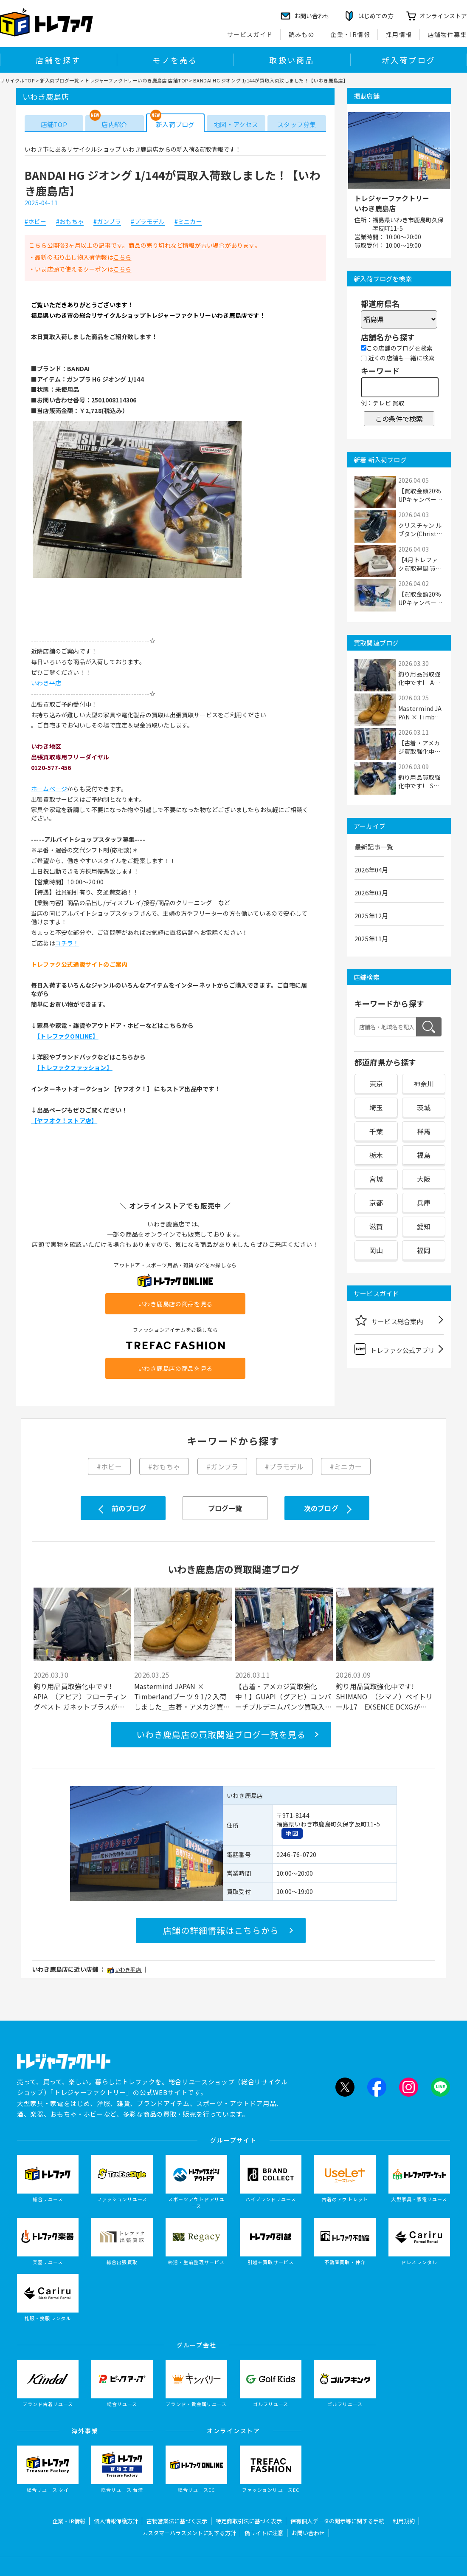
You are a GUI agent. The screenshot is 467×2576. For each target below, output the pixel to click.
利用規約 (404, 2521)
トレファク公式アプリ (394, 1349)
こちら (122, 257)
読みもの (302, 34)
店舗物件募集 (447, 34)
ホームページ (49, 788)
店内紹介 (114, 124)
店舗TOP (54, 124)
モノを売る (174, 59)
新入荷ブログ (409, 59)
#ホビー (35, 222)
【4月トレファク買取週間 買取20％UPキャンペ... (420, 563)
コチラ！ (67, 943)
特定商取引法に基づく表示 (249, 2521)
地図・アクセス (236, 124)
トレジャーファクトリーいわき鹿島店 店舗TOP (136, 80)
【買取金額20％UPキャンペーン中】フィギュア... (420, 598)
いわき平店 (46, 683)
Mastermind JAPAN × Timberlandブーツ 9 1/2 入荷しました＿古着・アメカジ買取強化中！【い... (182, 1696)
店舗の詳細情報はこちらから (221, 1930)
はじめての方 (376, 15)
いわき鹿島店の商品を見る (175, 1303)
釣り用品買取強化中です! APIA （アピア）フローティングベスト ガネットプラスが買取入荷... (80, 1696)
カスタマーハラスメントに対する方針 (189, 2533)
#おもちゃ (70, 222)
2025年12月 (371, 915)
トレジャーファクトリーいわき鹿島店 (391, 203)
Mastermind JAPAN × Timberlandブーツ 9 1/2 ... (420, 712)
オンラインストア (443, 15)
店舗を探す (58, 59)
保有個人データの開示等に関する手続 (337, 2521)
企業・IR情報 (350, 34)
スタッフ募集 (296, 124)
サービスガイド (250, 34)
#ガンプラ (107, 222)
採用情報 (399, 34)
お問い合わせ (308, 2533)
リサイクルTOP (17, 80)
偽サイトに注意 (264, 2533)
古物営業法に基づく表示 (176, 2521)
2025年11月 (371, 938)
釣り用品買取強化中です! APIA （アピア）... (421, 678)
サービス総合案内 (388, 1320)
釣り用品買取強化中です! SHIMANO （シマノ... (419, 781)
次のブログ (321, 1508)
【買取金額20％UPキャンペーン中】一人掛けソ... (420, 495)
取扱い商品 (291, 59)
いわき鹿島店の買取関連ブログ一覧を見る (221, 1734)
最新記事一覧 (373, 846)
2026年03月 (371, 892)
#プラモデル (147, 222)
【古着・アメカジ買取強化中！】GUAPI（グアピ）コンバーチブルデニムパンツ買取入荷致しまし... (283, 1696)
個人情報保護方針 (116, 2521)
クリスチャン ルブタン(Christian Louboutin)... (420, 529)
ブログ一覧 (225, 1508)
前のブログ (129, 1508)
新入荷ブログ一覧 (59, 80)
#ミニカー (188, 222)
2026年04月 (371, 869)
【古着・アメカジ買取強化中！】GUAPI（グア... (421, 747)
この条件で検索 (399, 418)
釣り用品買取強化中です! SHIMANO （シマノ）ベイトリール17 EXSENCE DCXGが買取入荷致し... (384, 1696)
